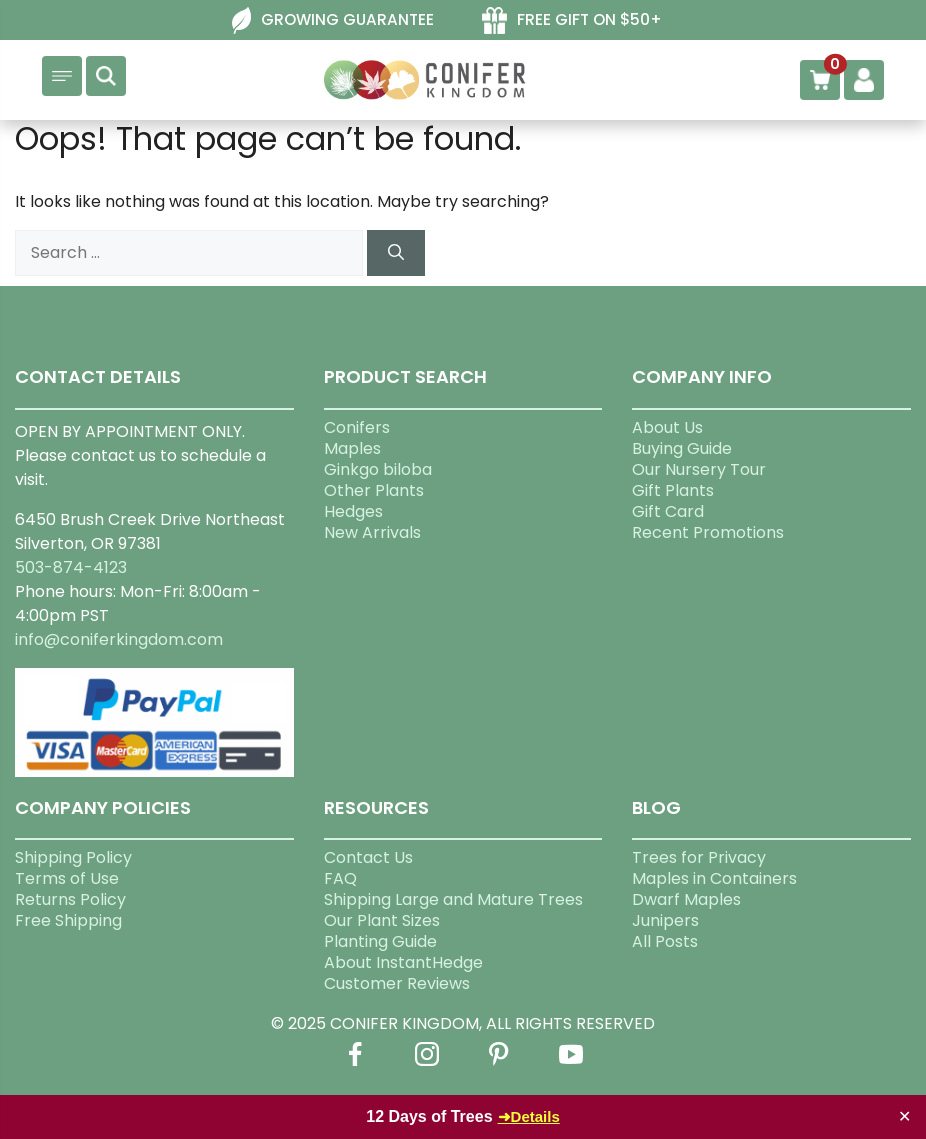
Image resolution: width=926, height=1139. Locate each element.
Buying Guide (682, 448)
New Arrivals (372, 532)
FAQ (340, 878)
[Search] (396, 253)
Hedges (353, 511)
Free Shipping (68, 920)
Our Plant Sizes (382, 920)
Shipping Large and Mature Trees (453, 899)
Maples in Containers (714, 878)
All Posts (665, 941)
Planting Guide (380, 941)
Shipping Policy (73, 857)
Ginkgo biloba (378, 469)
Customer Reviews (397, 983)
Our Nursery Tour (699, 469)
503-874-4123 (71, 567)
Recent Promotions (708, 532)
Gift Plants (673, 490)
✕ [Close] (904, 1116)
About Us (667, 427)
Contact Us (368, 857)
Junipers (665, 920)
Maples (352, 448)
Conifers (357, 427)
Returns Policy (70, 899)
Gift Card (668, 511)
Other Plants (374, 490)
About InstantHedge (403, 962)
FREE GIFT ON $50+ (589, 19)
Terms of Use (67, 878)
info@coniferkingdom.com (119, 639)
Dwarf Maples (686, 899)
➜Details (529, 1116)
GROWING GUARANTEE (347, 19)
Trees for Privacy (699, 857)
